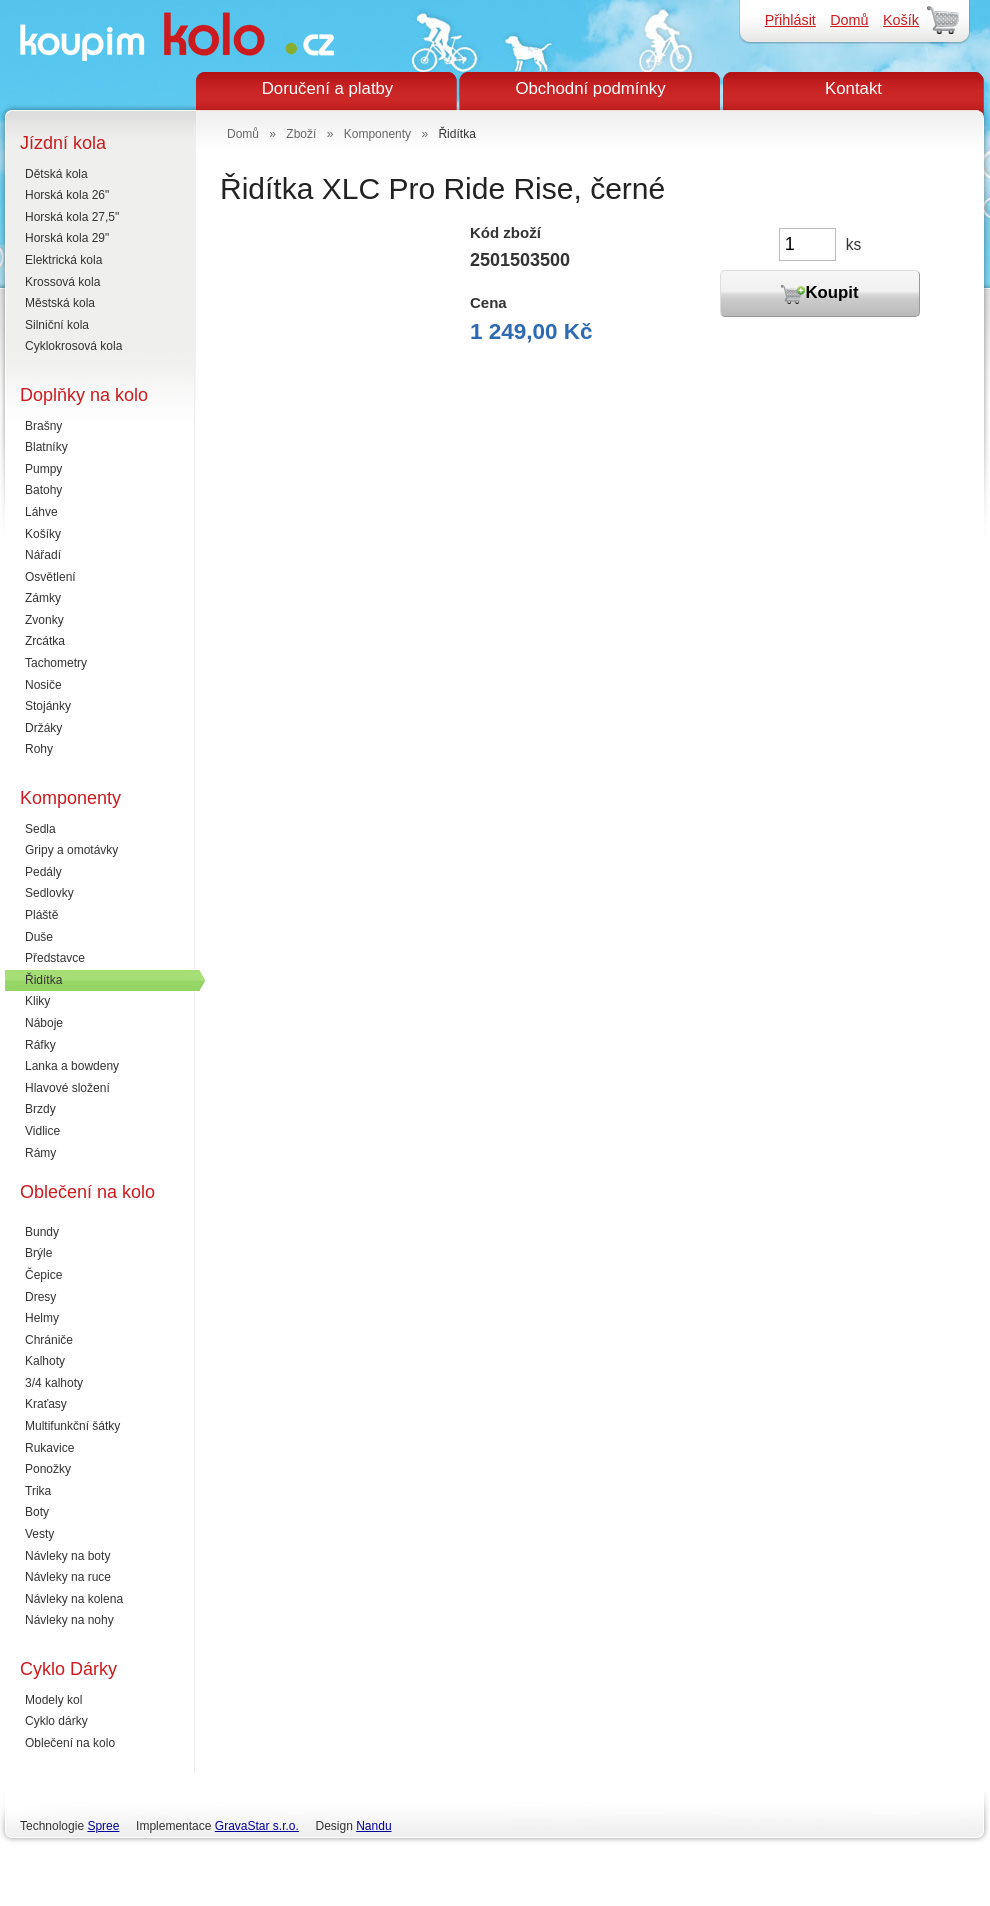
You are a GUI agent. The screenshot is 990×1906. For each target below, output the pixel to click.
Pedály (43, 872)
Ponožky (48, 1469)
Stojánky (48, 706)
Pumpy (43, 469)
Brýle (38, 1253)
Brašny (43, 426)
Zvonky (44, 620)
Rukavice (49, 1448)
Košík (901, 20)
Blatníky (46, 447)
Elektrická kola (63, 260)
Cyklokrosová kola (73, 346)
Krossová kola (62, 282)
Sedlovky (49, 893)
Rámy (40, 1153)
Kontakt (853, 88)
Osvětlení (50, 577)
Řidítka (43, 980)
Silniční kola (57, 325)
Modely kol (53, 1700)
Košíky (43, 534)
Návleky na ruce (68, 1577)
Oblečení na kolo (70, 1743)
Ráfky (40, 1045)
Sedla (40, 829)
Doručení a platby (328, 88)
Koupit (819, 294)
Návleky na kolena (74, 1599)
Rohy (39, 749)
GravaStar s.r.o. (257, 1826)
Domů (849, 20)
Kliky (37, 1001)
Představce (55, 958)
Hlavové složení (67, 1088)
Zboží (301, 134)
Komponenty (377, 134)
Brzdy (40, 1109)
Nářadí (43, 555)
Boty (37, 1512)
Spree (103, 1826)
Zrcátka (45, 641)
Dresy (40, 1297)
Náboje (44, 1023)
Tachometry (56, 663)
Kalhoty (45, 1361)
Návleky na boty (67, 1556)
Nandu (373, 1826)
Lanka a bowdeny (72, 1066)
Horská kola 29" (67, 238)
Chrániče (49, 1340)
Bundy (42, 1232)
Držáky (43, 728)
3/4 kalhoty (54, 1383)
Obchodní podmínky (590, 88)
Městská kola (60, 303)
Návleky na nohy (69, 1620)
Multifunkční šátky (72, 1426)
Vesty (39, 1534)
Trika (38, 1491)
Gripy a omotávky (71, 850)
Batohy (43, 490)
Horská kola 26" (67, 195)
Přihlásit (790, 20)
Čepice (43, 1275)
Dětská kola (56, 174)
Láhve (41, 512)
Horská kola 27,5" (72, 217)
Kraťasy (46, 1404)
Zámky (43, 598)
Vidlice (42, 1131)
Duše (39, 937)
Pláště (41, 915)
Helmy (42, 1318)
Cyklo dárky (56, 1721)
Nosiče (43, 685)
